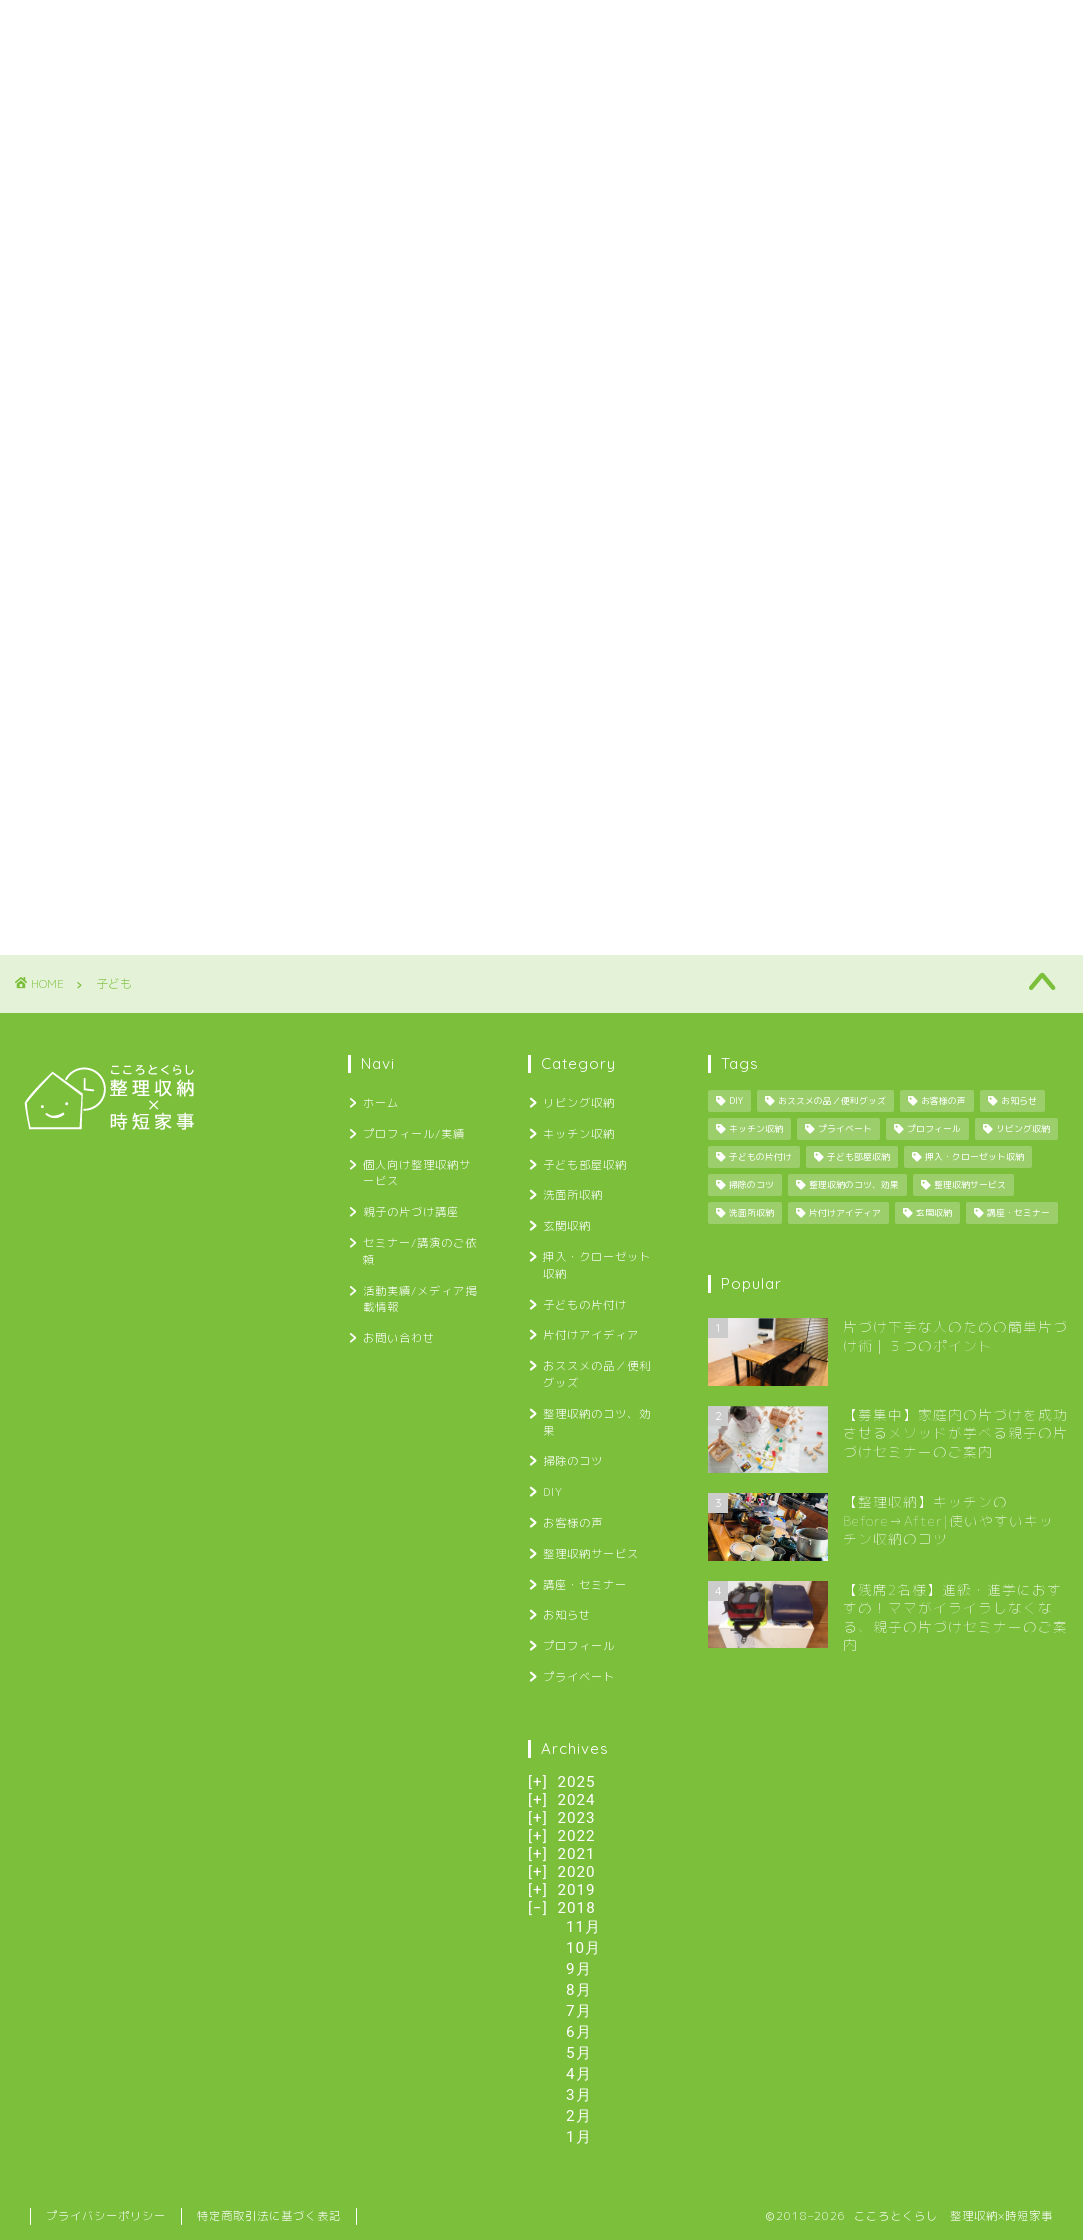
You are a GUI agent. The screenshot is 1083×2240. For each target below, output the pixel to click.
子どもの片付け (585, 1305)
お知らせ (567, 1615)
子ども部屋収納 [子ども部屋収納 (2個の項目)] (858, 1157)
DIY (553, 1492)
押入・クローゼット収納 (597, 1265)
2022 (576, 1836)
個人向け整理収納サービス (373, 27)
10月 (583, 1948)
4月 (579, 2074)
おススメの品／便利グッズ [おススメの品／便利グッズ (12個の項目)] (832, 1101)
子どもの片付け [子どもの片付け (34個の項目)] (760, 1157)
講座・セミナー (585, 1585)
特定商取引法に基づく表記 (269, 2216)
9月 (579, 1969)
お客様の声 (573, 1523)
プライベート (579, 1677)
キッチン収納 (579, 1134)
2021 (576, 1854)
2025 (576, 1782)
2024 (576, 1800)
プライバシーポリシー (106, 2216)
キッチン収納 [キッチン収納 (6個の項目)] (756, 1129)
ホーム (64, 27)
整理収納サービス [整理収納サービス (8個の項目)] (970, 1185)
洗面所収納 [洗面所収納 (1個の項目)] (751, 1213)
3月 (579, 2095)
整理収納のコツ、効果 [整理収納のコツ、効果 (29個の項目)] (854, 1185)
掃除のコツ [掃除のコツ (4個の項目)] (751, 1185)
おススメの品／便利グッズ (597, 1374)
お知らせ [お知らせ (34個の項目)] (1019, 1101)
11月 (583, 1927)
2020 (576, 1872)
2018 (577, 1908)
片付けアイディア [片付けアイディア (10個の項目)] (845, 1213)
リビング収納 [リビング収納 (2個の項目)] (1023, 1129)
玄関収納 (567, 1226)
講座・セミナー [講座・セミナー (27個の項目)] (1018, 1213)
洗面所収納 (573, 1195)
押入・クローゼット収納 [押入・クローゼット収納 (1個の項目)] (974, 1157)
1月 (579, 2137)
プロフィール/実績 (189, 27)
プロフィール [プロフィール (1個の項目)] (934, 1129)
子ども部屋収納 (585, 1165)
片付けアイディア (591, 1335)
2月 (579, 2116)
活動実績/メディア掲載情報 (923, 27)
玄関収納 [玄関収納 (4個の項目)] (934, 1213)
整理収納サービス (591, 1554)
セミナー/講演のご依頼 (723, 27)
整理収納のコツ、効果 (597, 1422)
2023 (576, 1818)
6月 (579, 2032)
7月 (579, 2011)
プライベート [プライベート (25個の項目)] (845, 1129)
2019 (576, 1890)
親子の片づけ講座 (553, 27)
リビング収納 (579, 1103)
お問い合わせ (84, 67)
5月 (579, 2053)
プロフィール (579, 1646)
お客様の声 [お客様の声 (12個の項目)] (943, 1101)
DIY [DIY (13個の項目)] (736, 1101)
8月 (579, 1990)
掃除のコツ (573, 1461)
